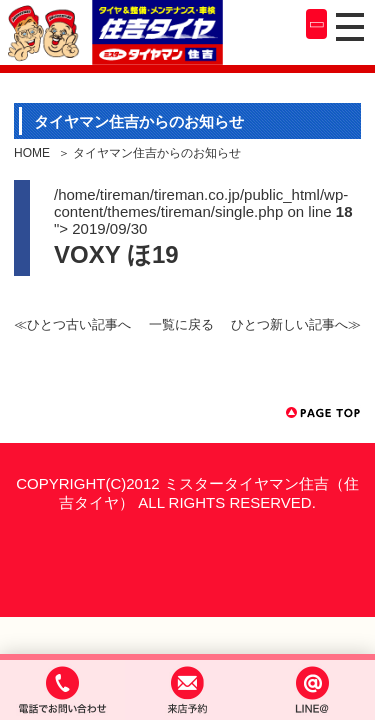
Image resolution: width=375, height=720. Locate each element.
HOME (32, 153)
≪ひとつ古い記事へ (72, 324)
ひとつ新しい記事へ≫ (296, 324)
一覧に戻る (181, 324)
